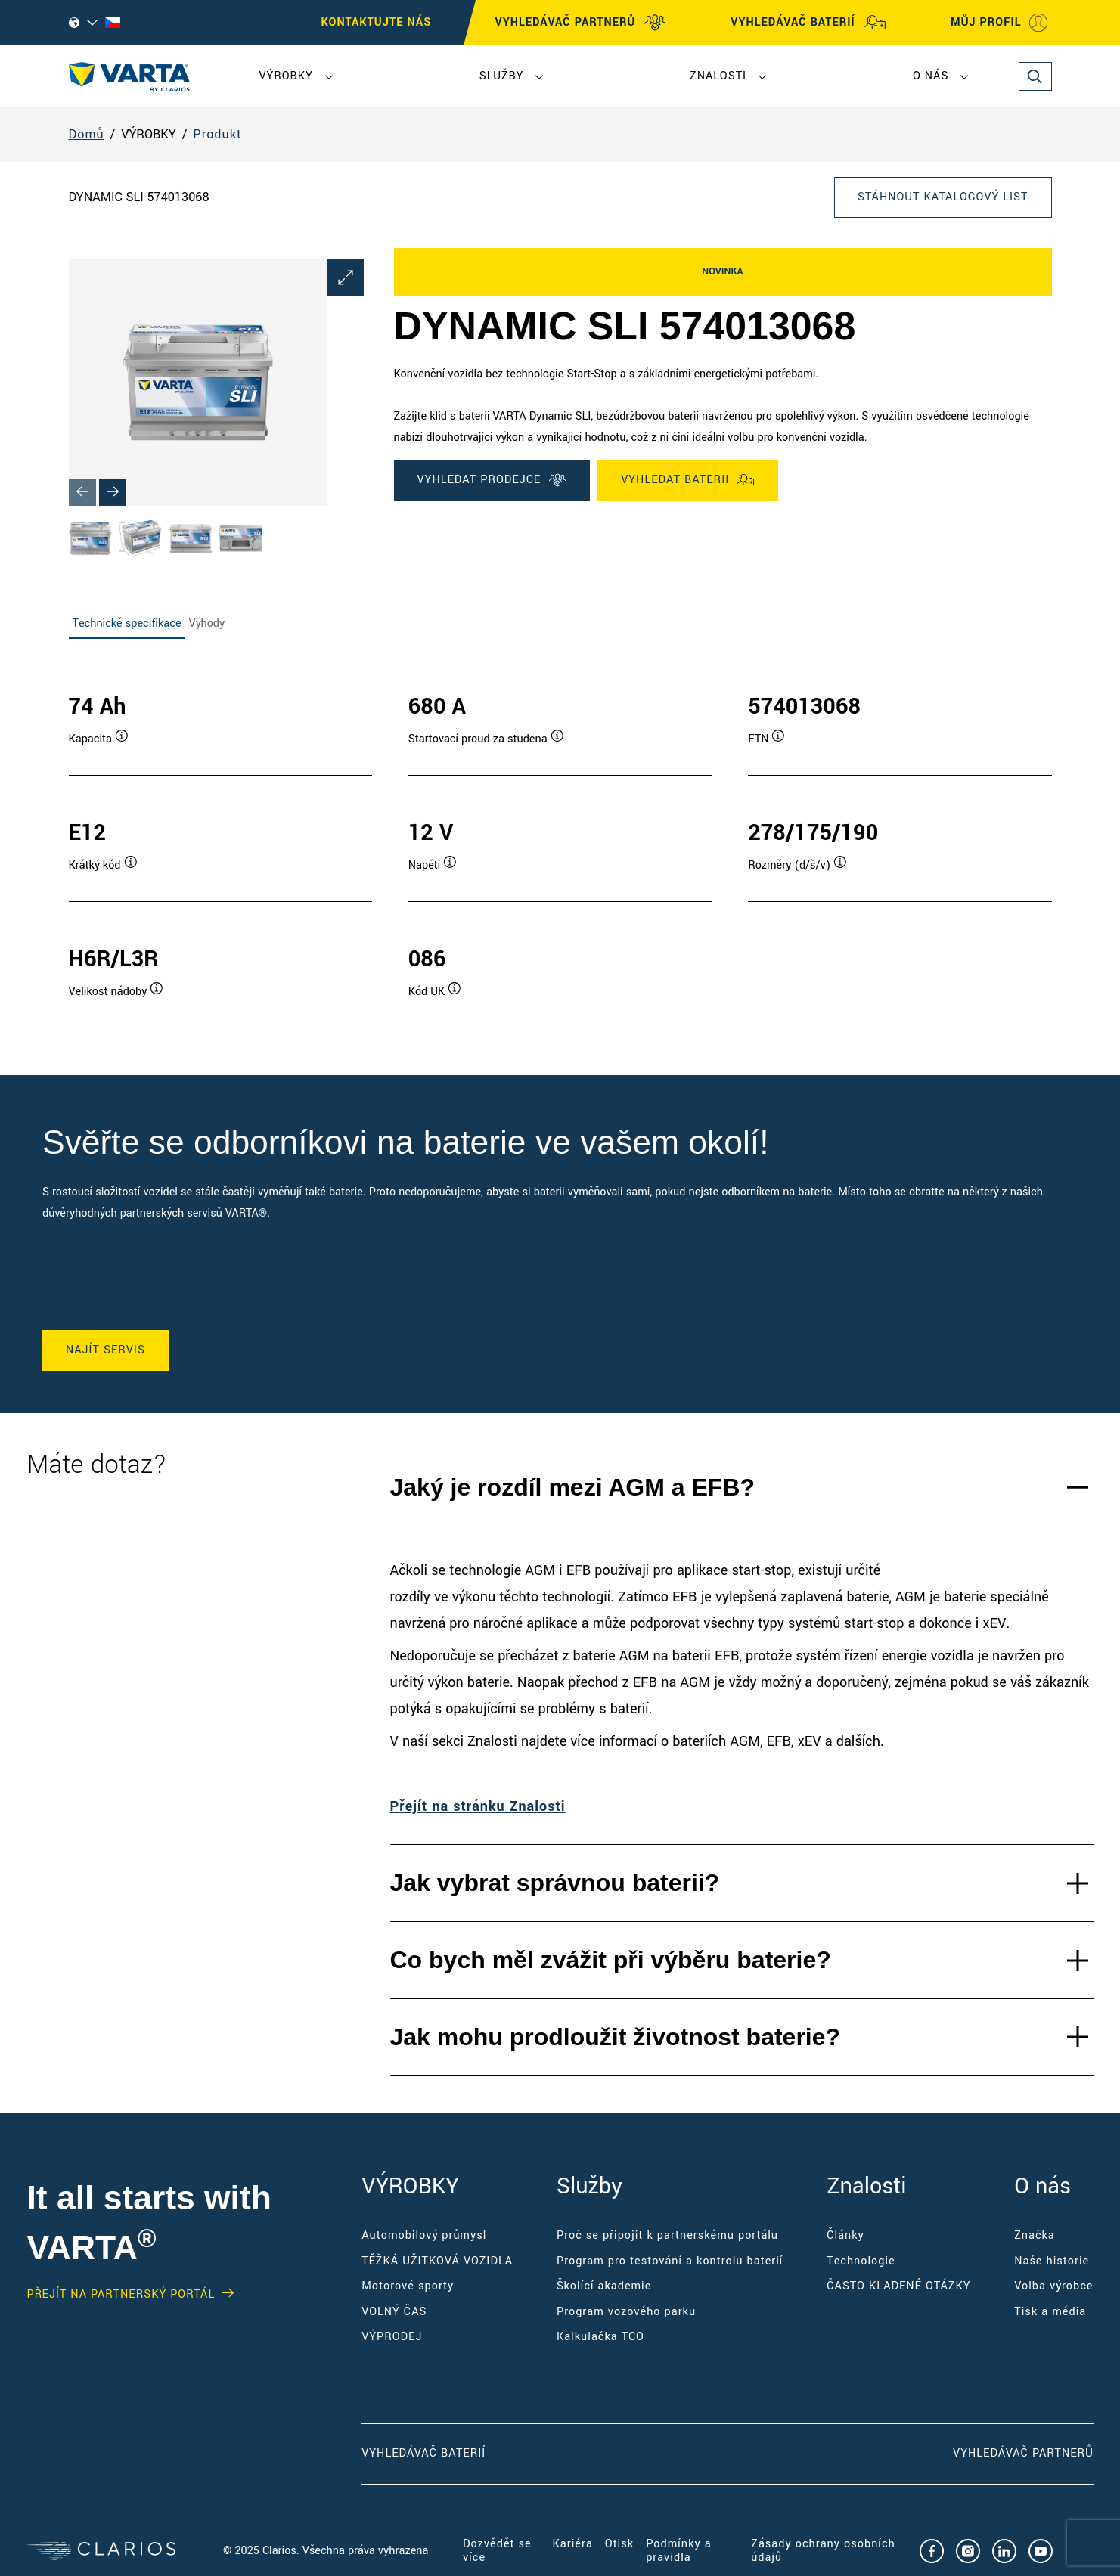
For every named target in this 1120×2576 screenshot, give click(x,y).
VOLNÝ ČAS (394, 2312)
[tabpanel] (560, 845)
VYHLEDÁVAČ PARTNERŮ (581, 22)
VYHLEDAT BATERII (688, 480)
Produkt (217, 134)
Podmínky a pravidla (678, 2550)
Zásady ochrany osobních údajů (823, 2550)
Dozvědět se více (497, 2550)
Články (845, 2235)
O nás (931, 76)
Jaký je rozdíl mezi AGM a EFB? (572, 1487)
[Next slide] (112, 492)
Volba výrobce (1053, 2286)
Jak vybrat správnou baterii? (555, 1882)
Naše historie (1051, 2261)
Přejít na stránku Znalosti (478, 1806)
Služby (501, 76)
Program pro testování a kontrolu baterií (670, 2261)
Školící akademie (604, 2286)
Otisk (619, 2544)
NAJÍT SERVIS (105, 1350)
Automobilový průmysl (423, 2235)
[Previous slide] (82, 492)
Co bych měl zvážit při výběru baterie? (610, 1959)
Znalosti (718, 76)
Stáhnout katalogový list (943, 197)
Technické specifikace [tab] (127, 623)
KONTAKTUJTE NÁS (376, 22)
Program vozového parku (626, 2312)
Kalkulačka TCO (600, 2337)
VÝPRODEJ (391, 2337)
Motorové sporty (407, 2286)
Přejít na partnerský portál (121, 2294)
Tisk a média (1050, 2312)
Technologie (861, 2261)
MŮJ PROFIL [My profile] (999, 22)
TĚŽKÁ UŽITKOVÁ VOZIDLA (437, 2261)
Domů (86, 134)
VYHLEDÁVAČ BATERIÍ (808, 22)
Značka (1034, 2235)
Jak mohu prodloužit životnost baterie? (615, 2037)
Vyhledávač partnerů (1023, 2453)
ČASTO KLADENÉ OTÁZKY (898, 2286)
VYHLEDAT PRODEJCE (492, 480)
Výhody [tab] (207, 623)
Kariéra (573, 2544)
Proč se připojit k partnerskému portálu (667, 2235)
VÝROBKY (286, 76)
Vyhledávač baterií (423, 2453)
